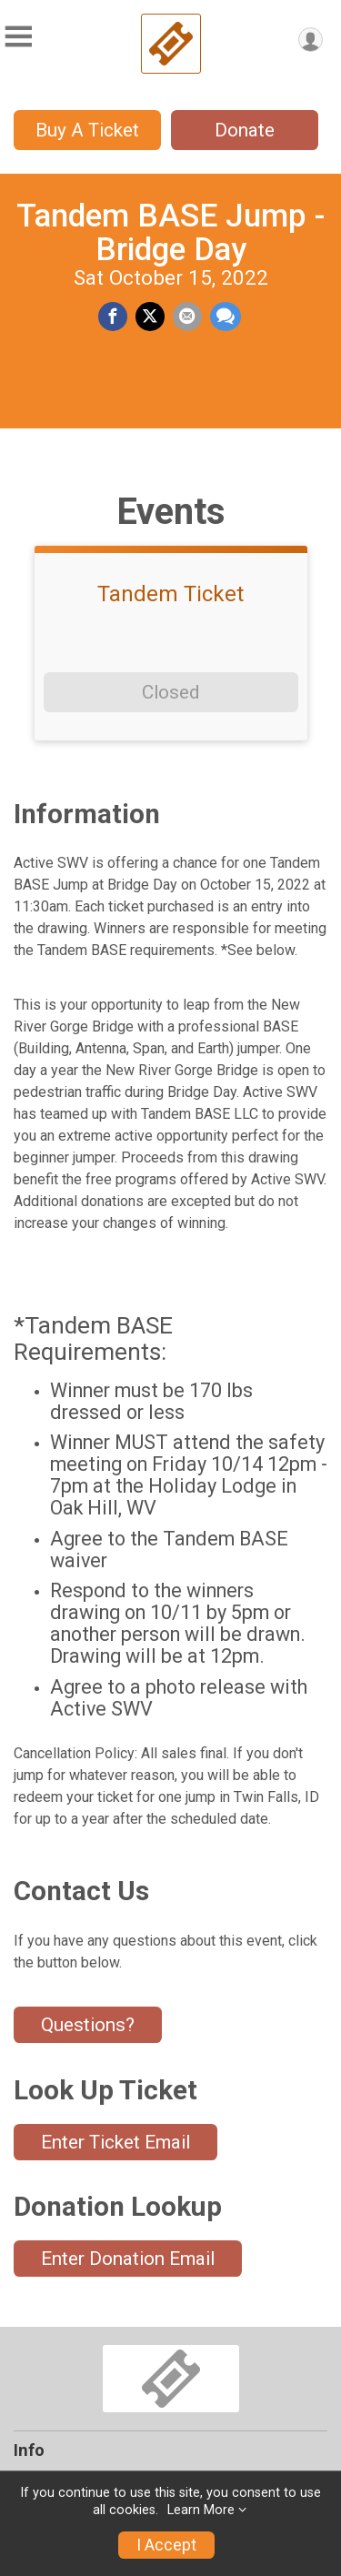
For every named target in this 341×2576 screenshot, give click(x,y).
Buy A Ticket (87, 130)
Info (29, 2450)
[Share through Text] (225, 316)
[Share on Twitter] (150, 316)
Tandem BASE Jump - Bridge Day (170, 232)
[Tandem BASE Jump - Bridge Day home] (171, 43)
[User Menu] (310, 39)
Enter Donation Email (128, 2258)
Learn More (201, 2510)
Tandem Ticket (170, 594)
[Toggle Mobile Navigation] (18, 36)
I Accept (166, 2545)
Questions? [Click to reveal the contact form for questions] (88, 2025)
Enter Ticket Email (115, 2142)
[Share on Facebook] (112, 316)
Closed (170, 692)
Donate (245, 130)
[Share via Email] (187, 316)
